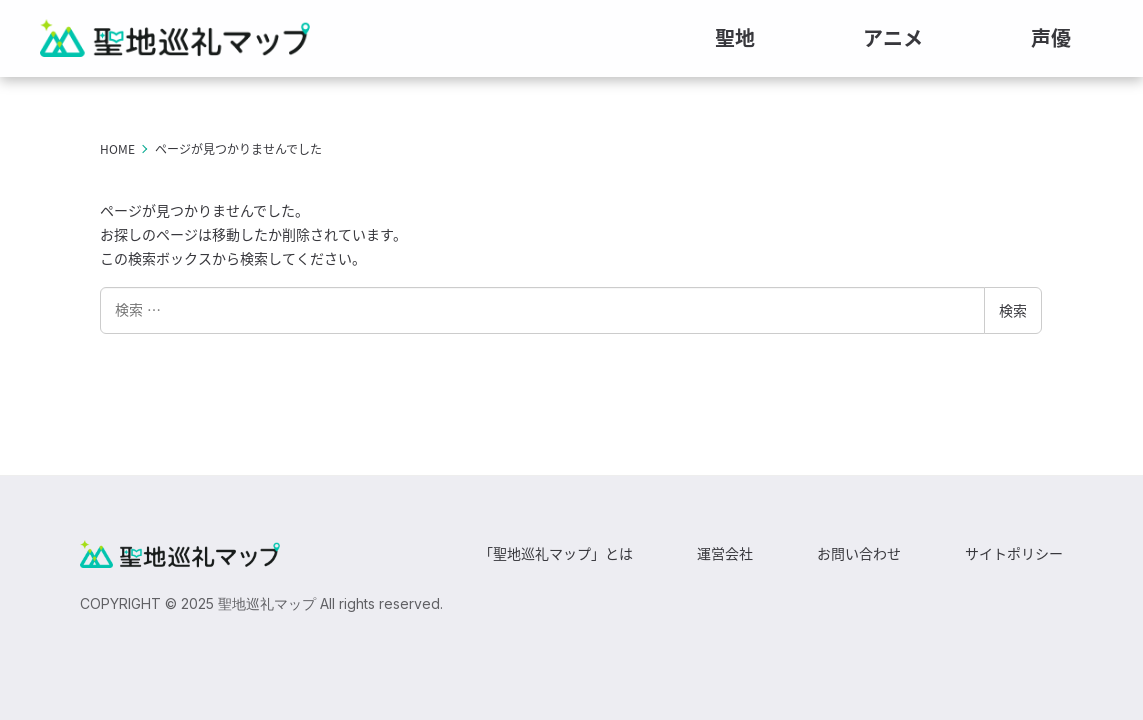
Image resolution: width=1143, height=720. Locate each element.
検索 (1013, 317)
